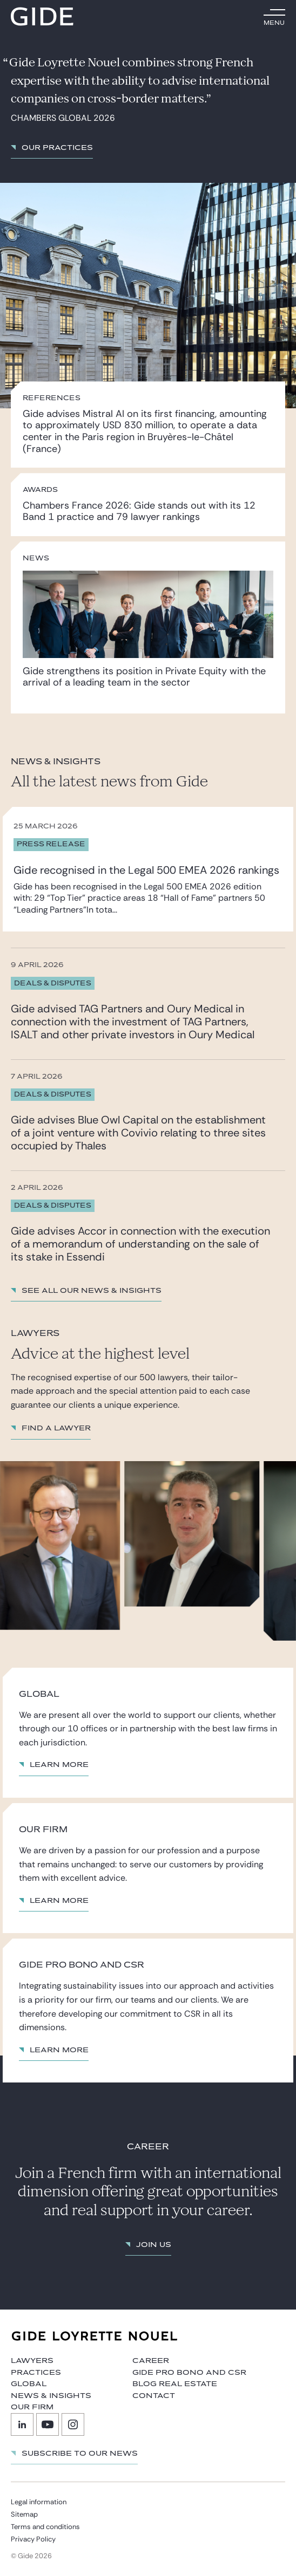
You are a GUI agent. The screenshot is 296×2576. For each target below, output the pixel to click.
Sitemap (24, 2514)
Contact (153, 2396)
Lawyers (32, 2361)
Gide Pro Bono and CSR (189, 2372)
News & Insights (51, 2396)
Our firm (32, 2407)
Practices (36, 2372)
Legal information (38, 2501)
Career (150, 2361)
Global (28, 2384)
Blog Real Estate (174, 2384)
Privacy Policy (33, 2539)
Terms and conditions (45, 2526)
